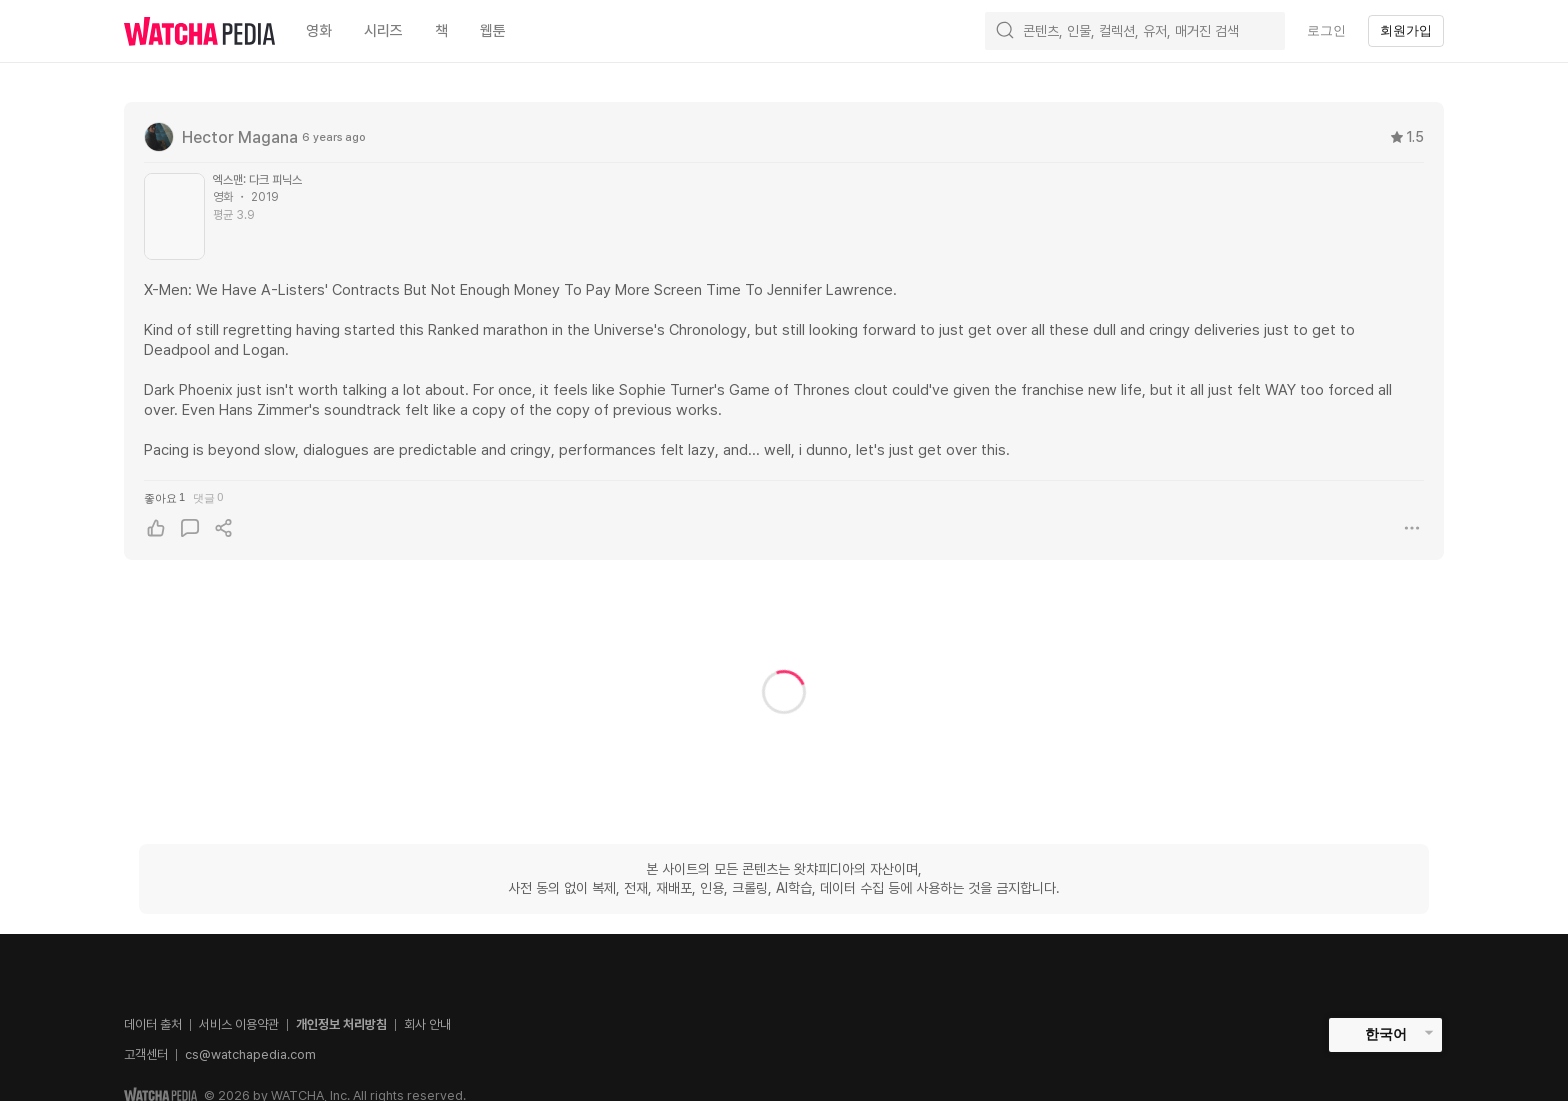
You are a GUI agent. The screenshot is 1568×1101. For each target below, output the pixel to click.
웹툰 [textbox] (493, 31)
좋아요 (164, 497)
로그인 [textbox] (1326, 30)
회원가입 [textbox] (1406, 30)
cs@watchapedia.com (250, 1054)
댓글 (208, 497)
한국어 (1386, 1034)
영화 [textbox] (319, 31)
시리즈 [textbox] (383, 31)
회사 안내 (427, 1024)
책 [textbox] (441, 31)
